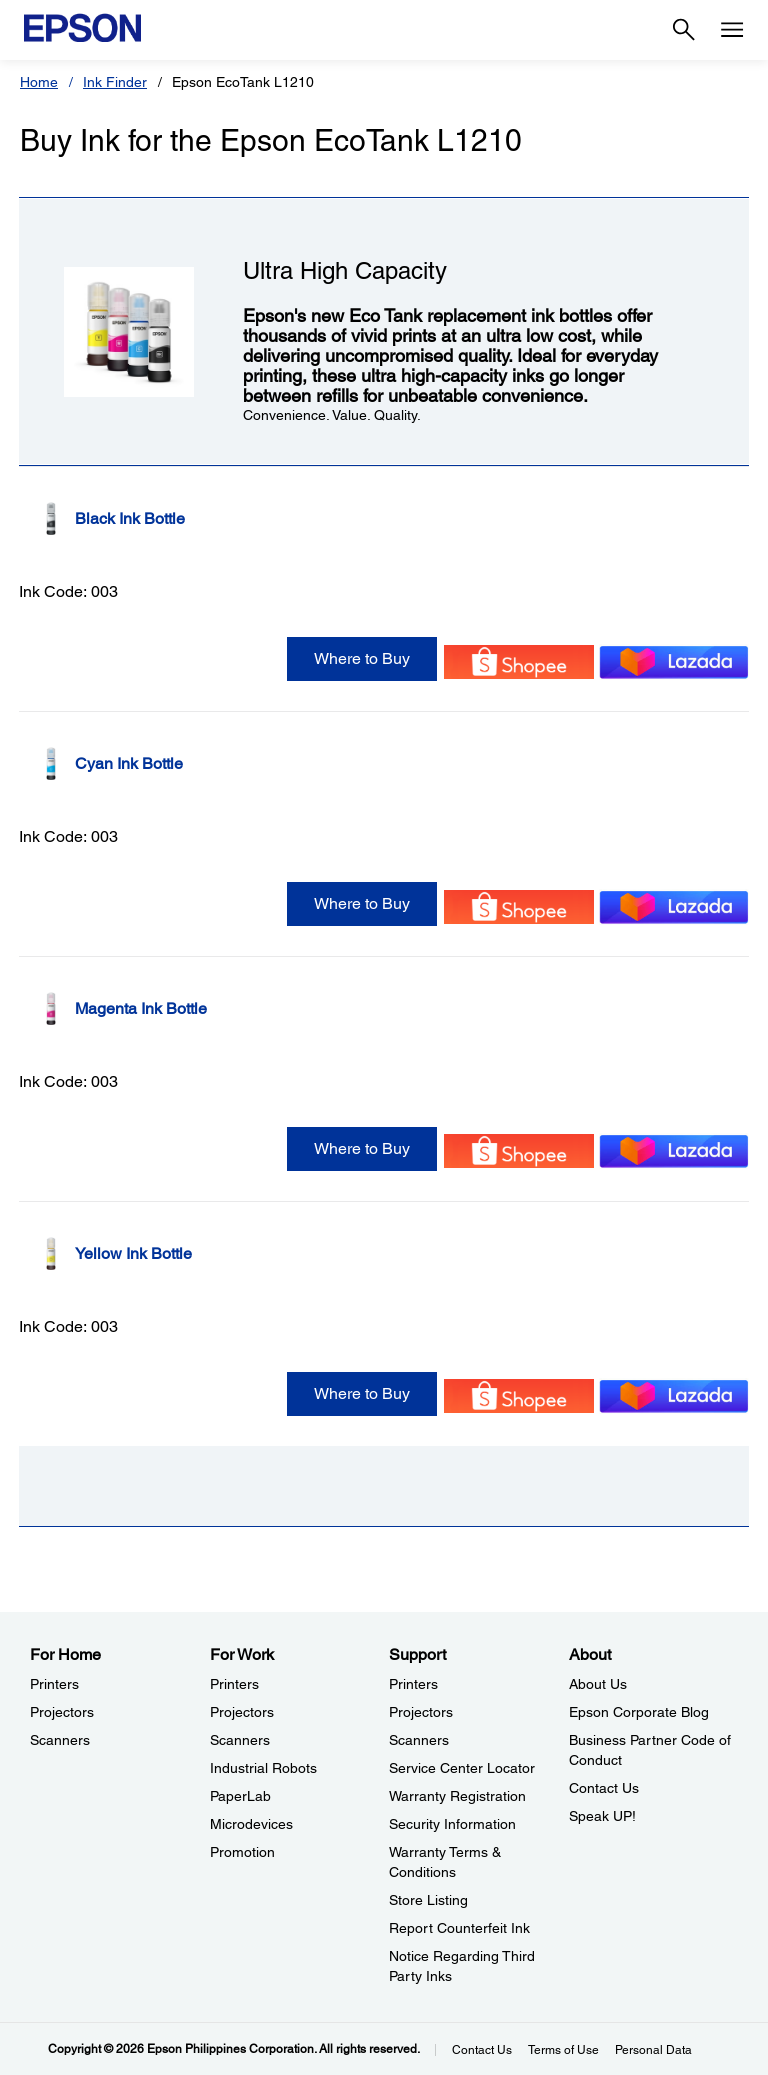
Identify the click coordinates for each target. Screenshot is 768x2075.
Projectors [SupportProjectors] (421, 1712)
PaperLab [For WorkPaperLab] (240, 1796)
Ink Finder (115, 82)
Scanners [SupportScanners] (419, 1740)
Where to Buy (362, 658)
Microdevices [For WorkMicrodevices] (251, 1824)
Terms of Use (563, 2050)
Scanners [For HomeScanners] (60, 1740)
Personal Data (653, 2050)
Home (39, 82)
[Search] (684, 30)
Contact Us (482, 2050)
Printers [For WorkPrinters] (234, 1684)
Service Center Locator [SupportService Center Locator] (462, 1768)
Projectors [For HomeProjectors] (62, 1712)
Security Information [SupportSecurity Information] (452, 1824)
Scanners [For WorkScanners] (240, 1740)
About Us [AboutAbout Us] (598, 1684)
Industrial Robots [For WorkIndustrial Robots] (263, 1768)
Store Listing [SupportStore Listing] (428, 1900)
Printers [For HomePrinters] (54, 1684)
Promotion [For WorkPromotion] (242, 1852)
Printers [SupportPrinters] (413, 1684)
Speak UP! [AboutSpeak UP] (602, 1816)
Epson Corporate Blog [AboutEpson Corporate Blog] (639, 1712)
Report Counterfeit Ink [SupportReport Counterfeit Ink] (459, 1928)
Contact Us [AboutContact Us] (604, 1788)
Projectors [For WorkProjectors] (242, 1712)
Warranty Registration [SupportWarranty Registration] (457, 1796)
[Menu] (732, 30)
